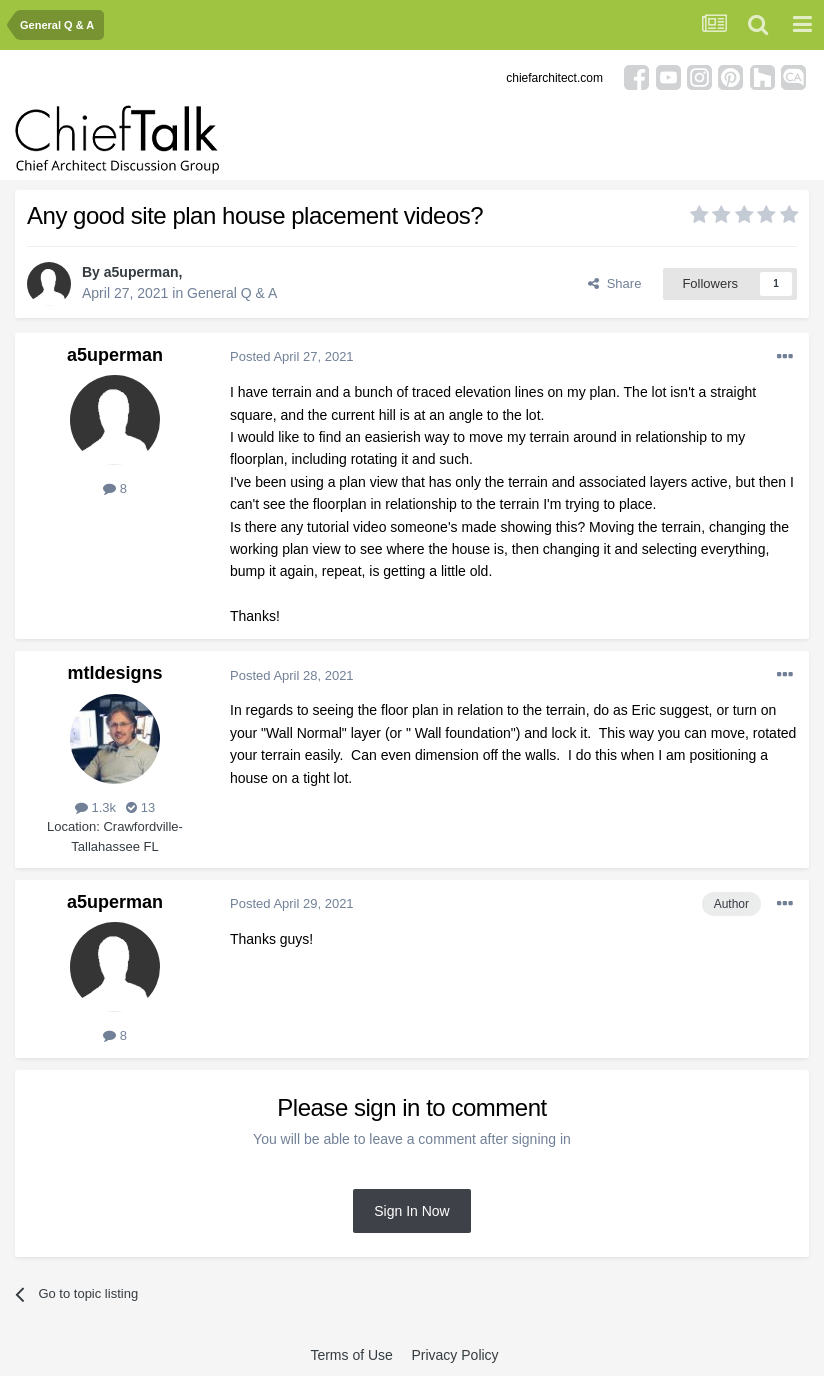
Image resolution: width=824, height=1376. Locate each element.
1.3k (95, 807)
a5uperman (141, 272)
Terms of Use (351, 1355)
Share (614, 283)
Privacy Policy (454, 1355)
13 (140, 807)
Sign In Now (411, 1211)
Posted (292, 356)
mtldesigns (114, 673)
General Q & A (232, 293)
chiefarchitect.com (554, 78)
